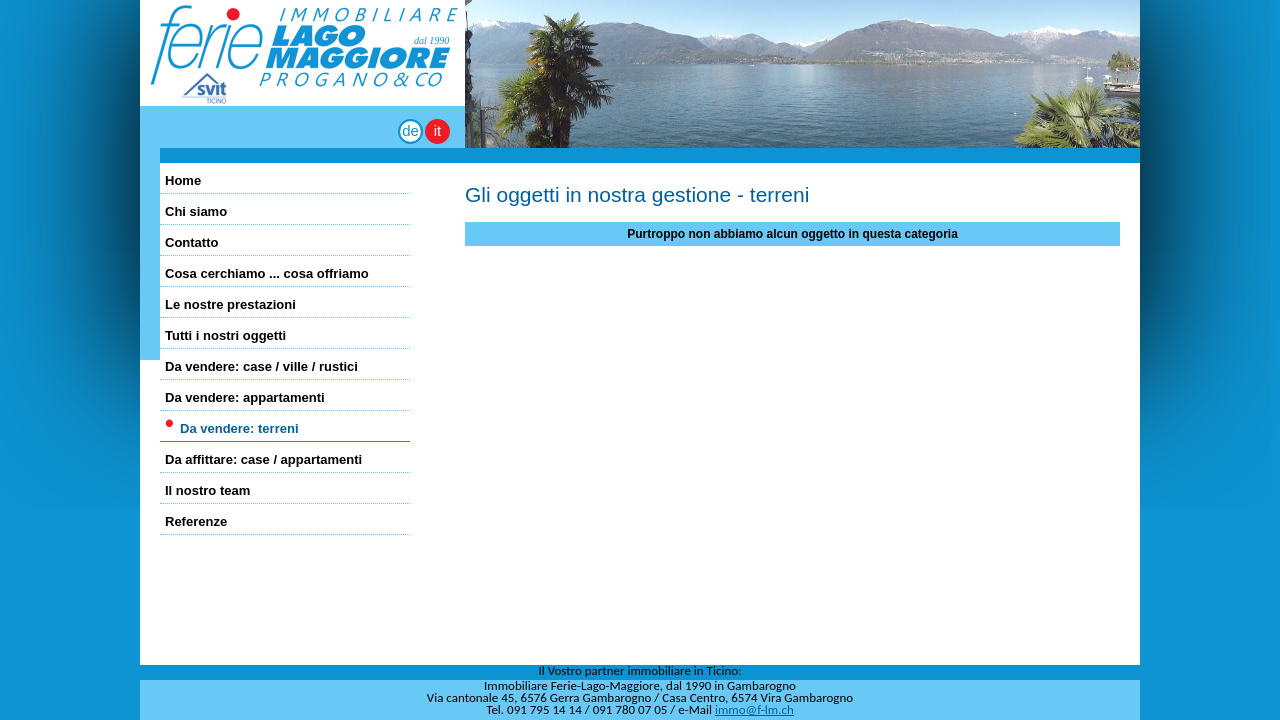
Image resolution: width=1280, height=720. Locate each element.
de (410, 130)
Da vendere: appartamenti (245, 397)
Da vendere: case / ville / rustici (261, 366)
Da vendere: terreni (239, 428)
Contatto (191, 242)
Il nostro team (207, 490)
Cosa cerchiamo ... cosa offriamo (267, 273)
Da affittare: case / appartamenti (263, 459)
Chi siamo (196, 211)
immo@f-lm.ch (754, 709)
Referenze (196, 521)
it (438, 130)
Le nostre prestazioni (230, 304)
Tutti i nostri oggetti (225, 335)
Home (183, 180)
